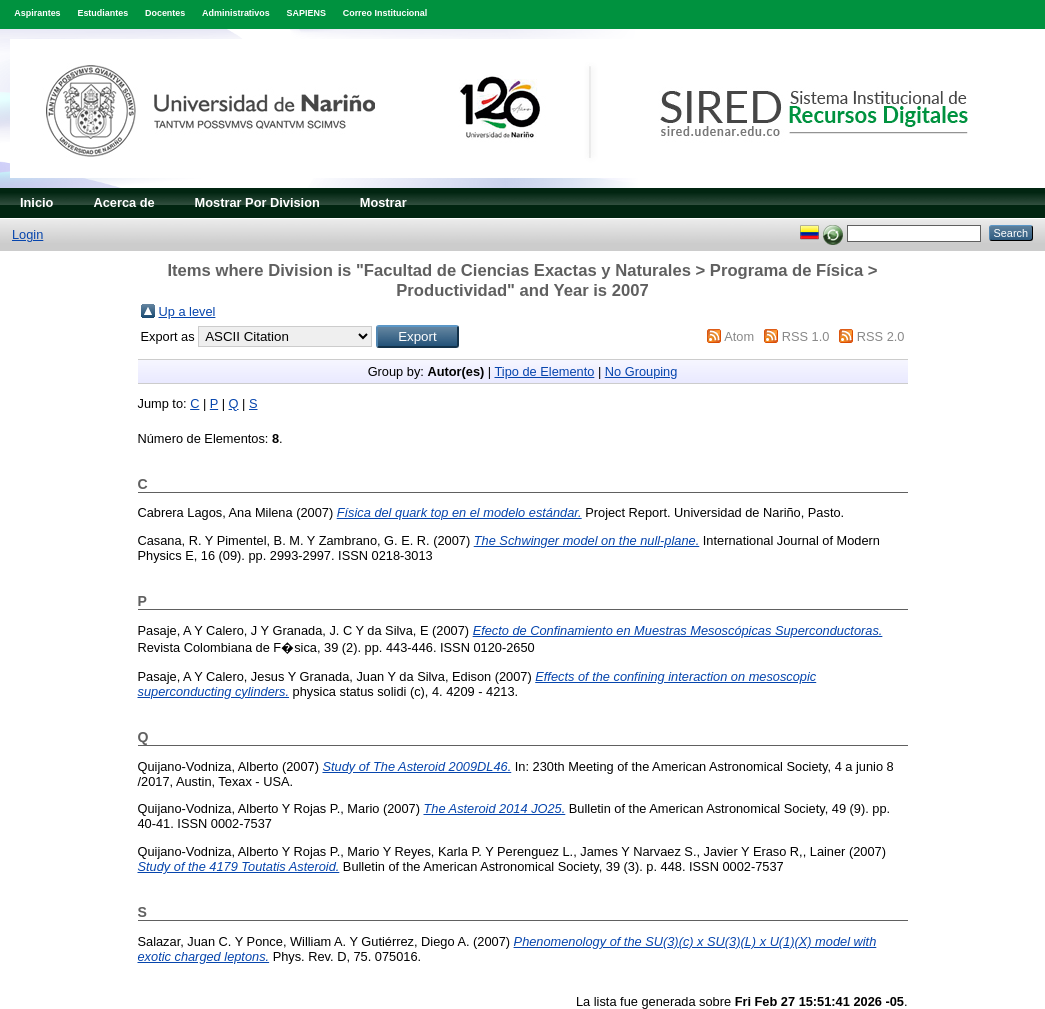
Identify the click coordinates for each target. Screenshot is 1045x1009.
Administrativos (236, 13)
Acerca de (123, 202)
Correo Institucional (385, 13)
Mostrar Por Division (257, 202)
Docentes (165, 13)
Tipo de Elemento (545, 371)
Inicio (36, 202)
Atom (739, 336)
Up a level (187, 311)
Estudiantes (102, 13)
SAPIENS (306, 13)
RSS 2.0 (881, 336)
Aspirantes (37, 13)
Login (27, 234)
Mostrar (383, 202)
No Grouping (641, 371)
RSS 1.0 (806, 336)
